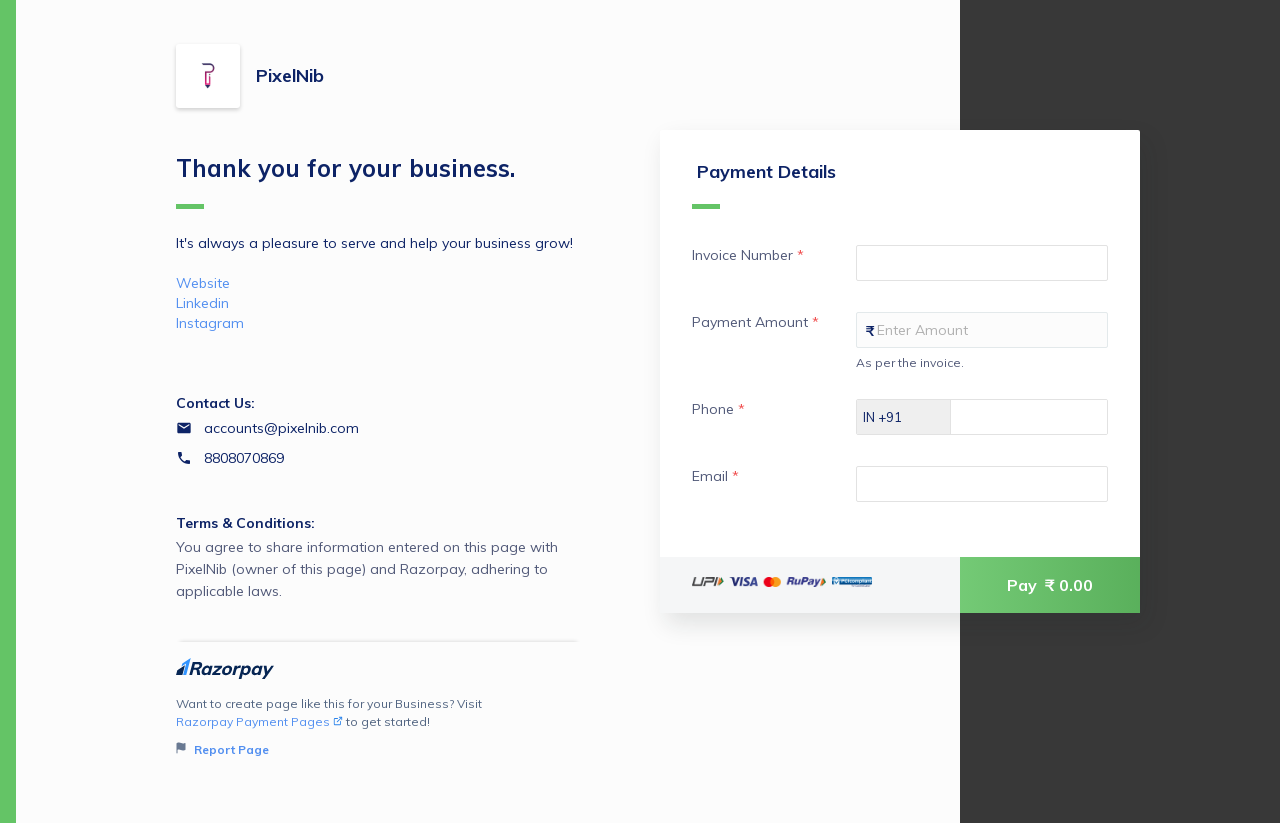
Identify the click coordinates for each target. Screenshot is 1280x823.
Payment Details (764, 184)
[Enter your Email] (982, 484)
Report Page (222, 749)
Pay (1050, 585)
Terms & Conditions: (245, 523)
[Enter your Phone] (1046, 417)
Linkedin (202, 303)
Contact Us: (215, 403)
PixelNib (290, 75)
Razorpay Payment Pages (259, 721)
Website (203, 283)
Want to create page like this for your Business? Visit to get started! (378, 727)
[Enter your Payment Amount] (982, 330)
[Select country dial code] (904, 417)
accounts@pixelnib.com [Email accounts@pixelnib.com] (281, 428)
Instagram (210, 323)
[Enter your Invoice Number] (982, 263)
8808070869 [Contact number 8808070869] (244, 458)
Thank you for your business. (345, 181)
